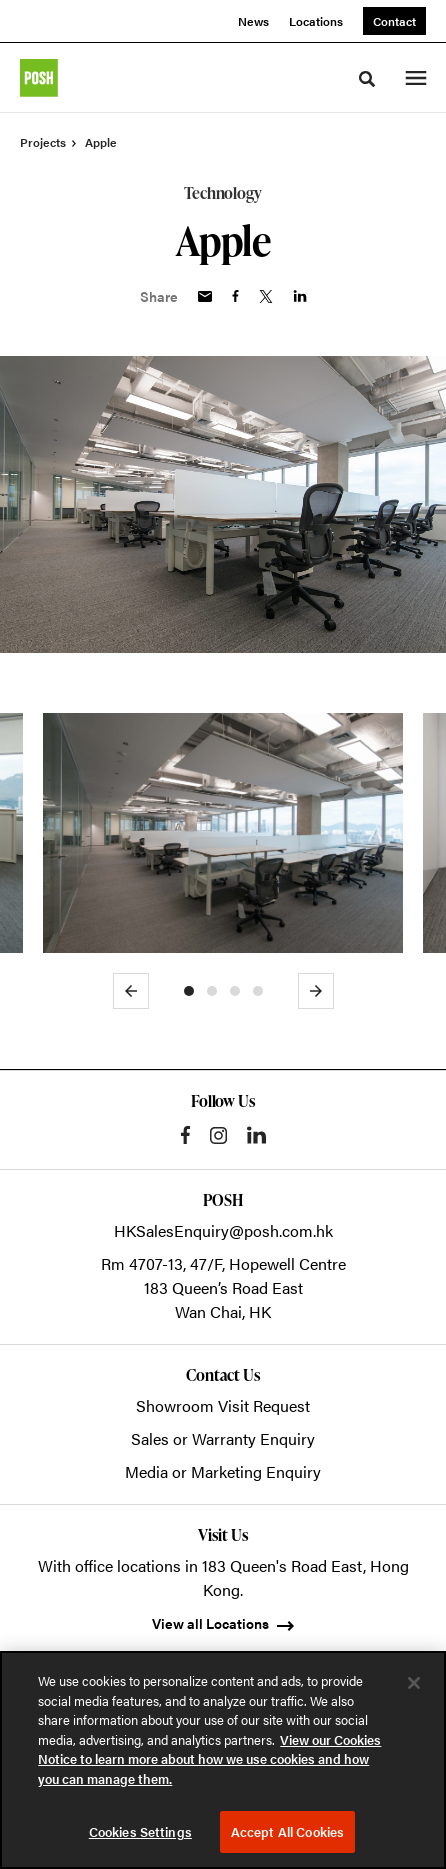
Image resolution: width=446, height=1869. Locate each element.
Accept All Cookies (287, 1831)
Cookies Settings (140, 1831)
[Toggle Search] (367, 79)
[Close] (414, 1683)
